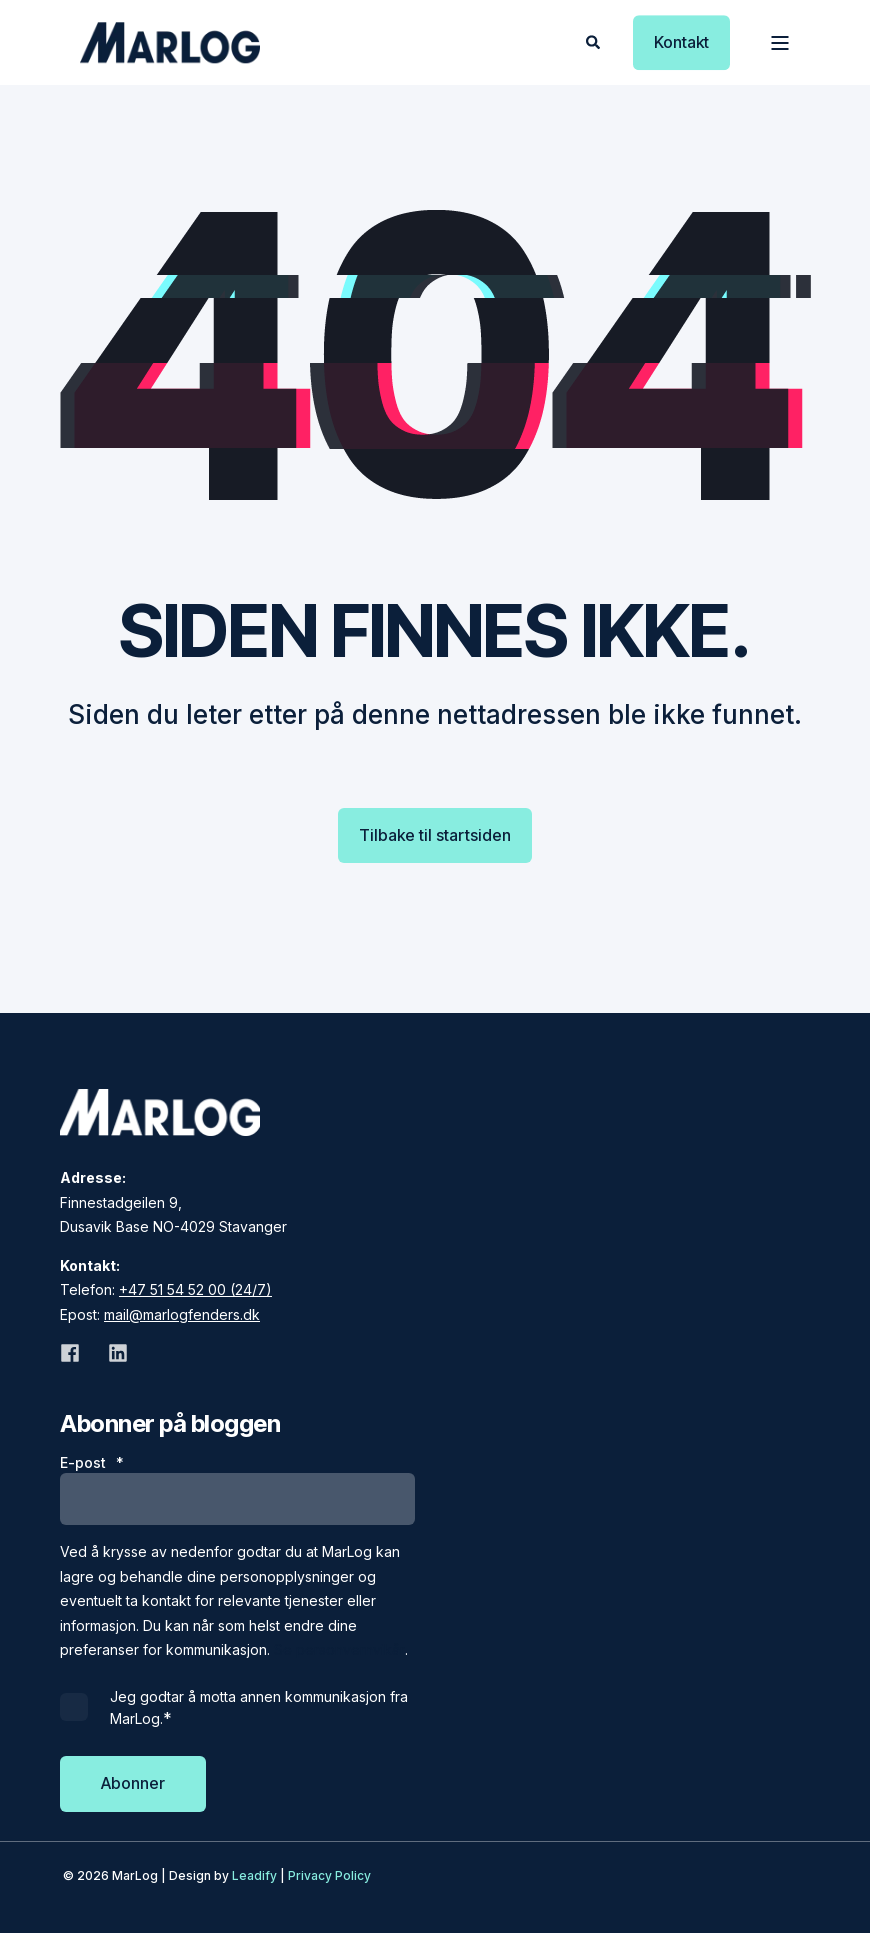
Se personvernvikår (339, 1649)
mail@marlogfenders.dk (182, 1314)
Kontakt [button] (681, 42)
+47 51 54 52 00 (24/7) (195, 1289)
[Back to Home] (170, 42)
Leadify (254, 1875)
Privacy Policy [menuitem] (329, 1875)
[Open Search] (594, 40)
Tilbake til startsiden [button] (435, 835)
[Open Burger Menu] (780, 43)
